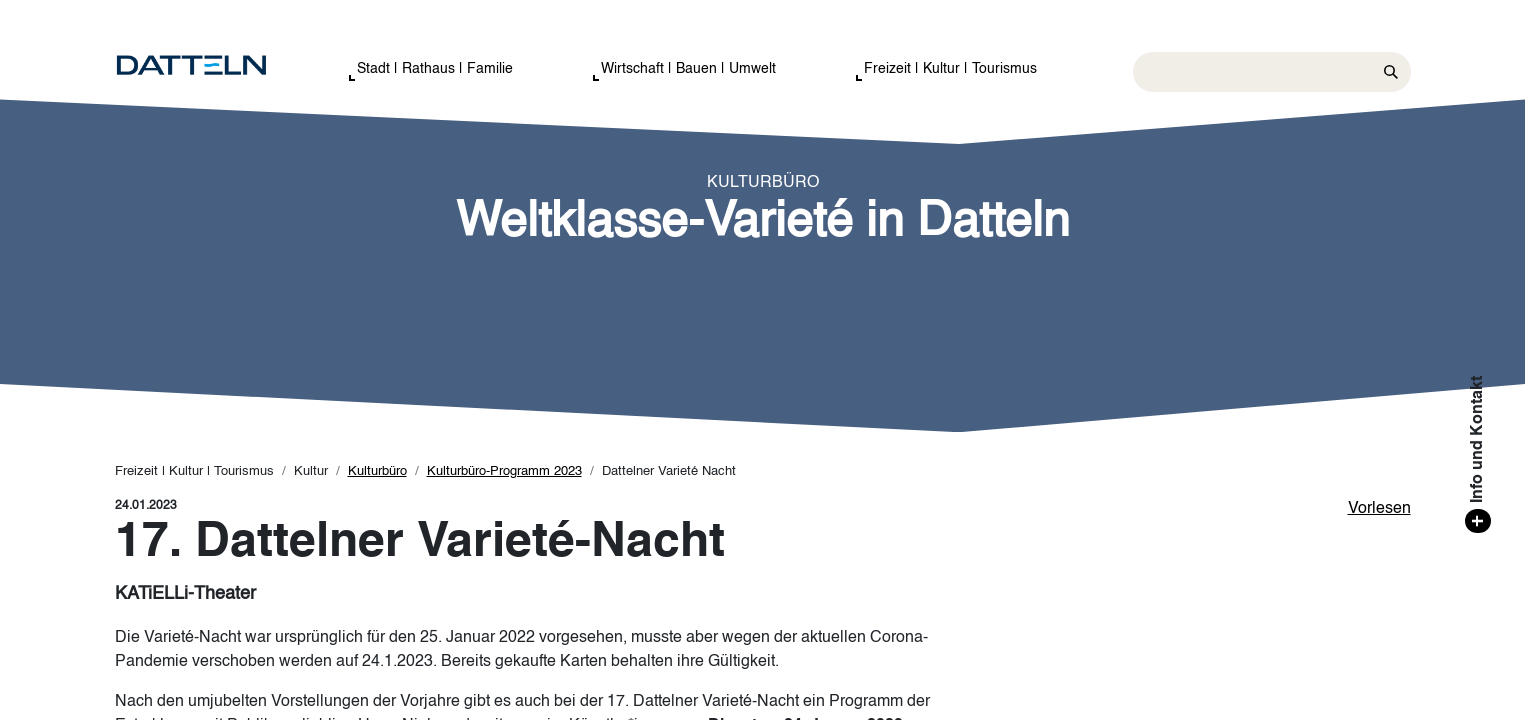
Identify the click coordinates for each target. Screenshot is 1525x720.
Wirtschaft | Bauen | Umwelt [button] (688, 69)
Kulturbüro (377, 471)
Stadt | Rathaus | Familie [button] (435, 69)
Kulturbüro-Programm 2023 (504, 471)
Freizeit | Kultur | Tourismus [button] (950, 69)
